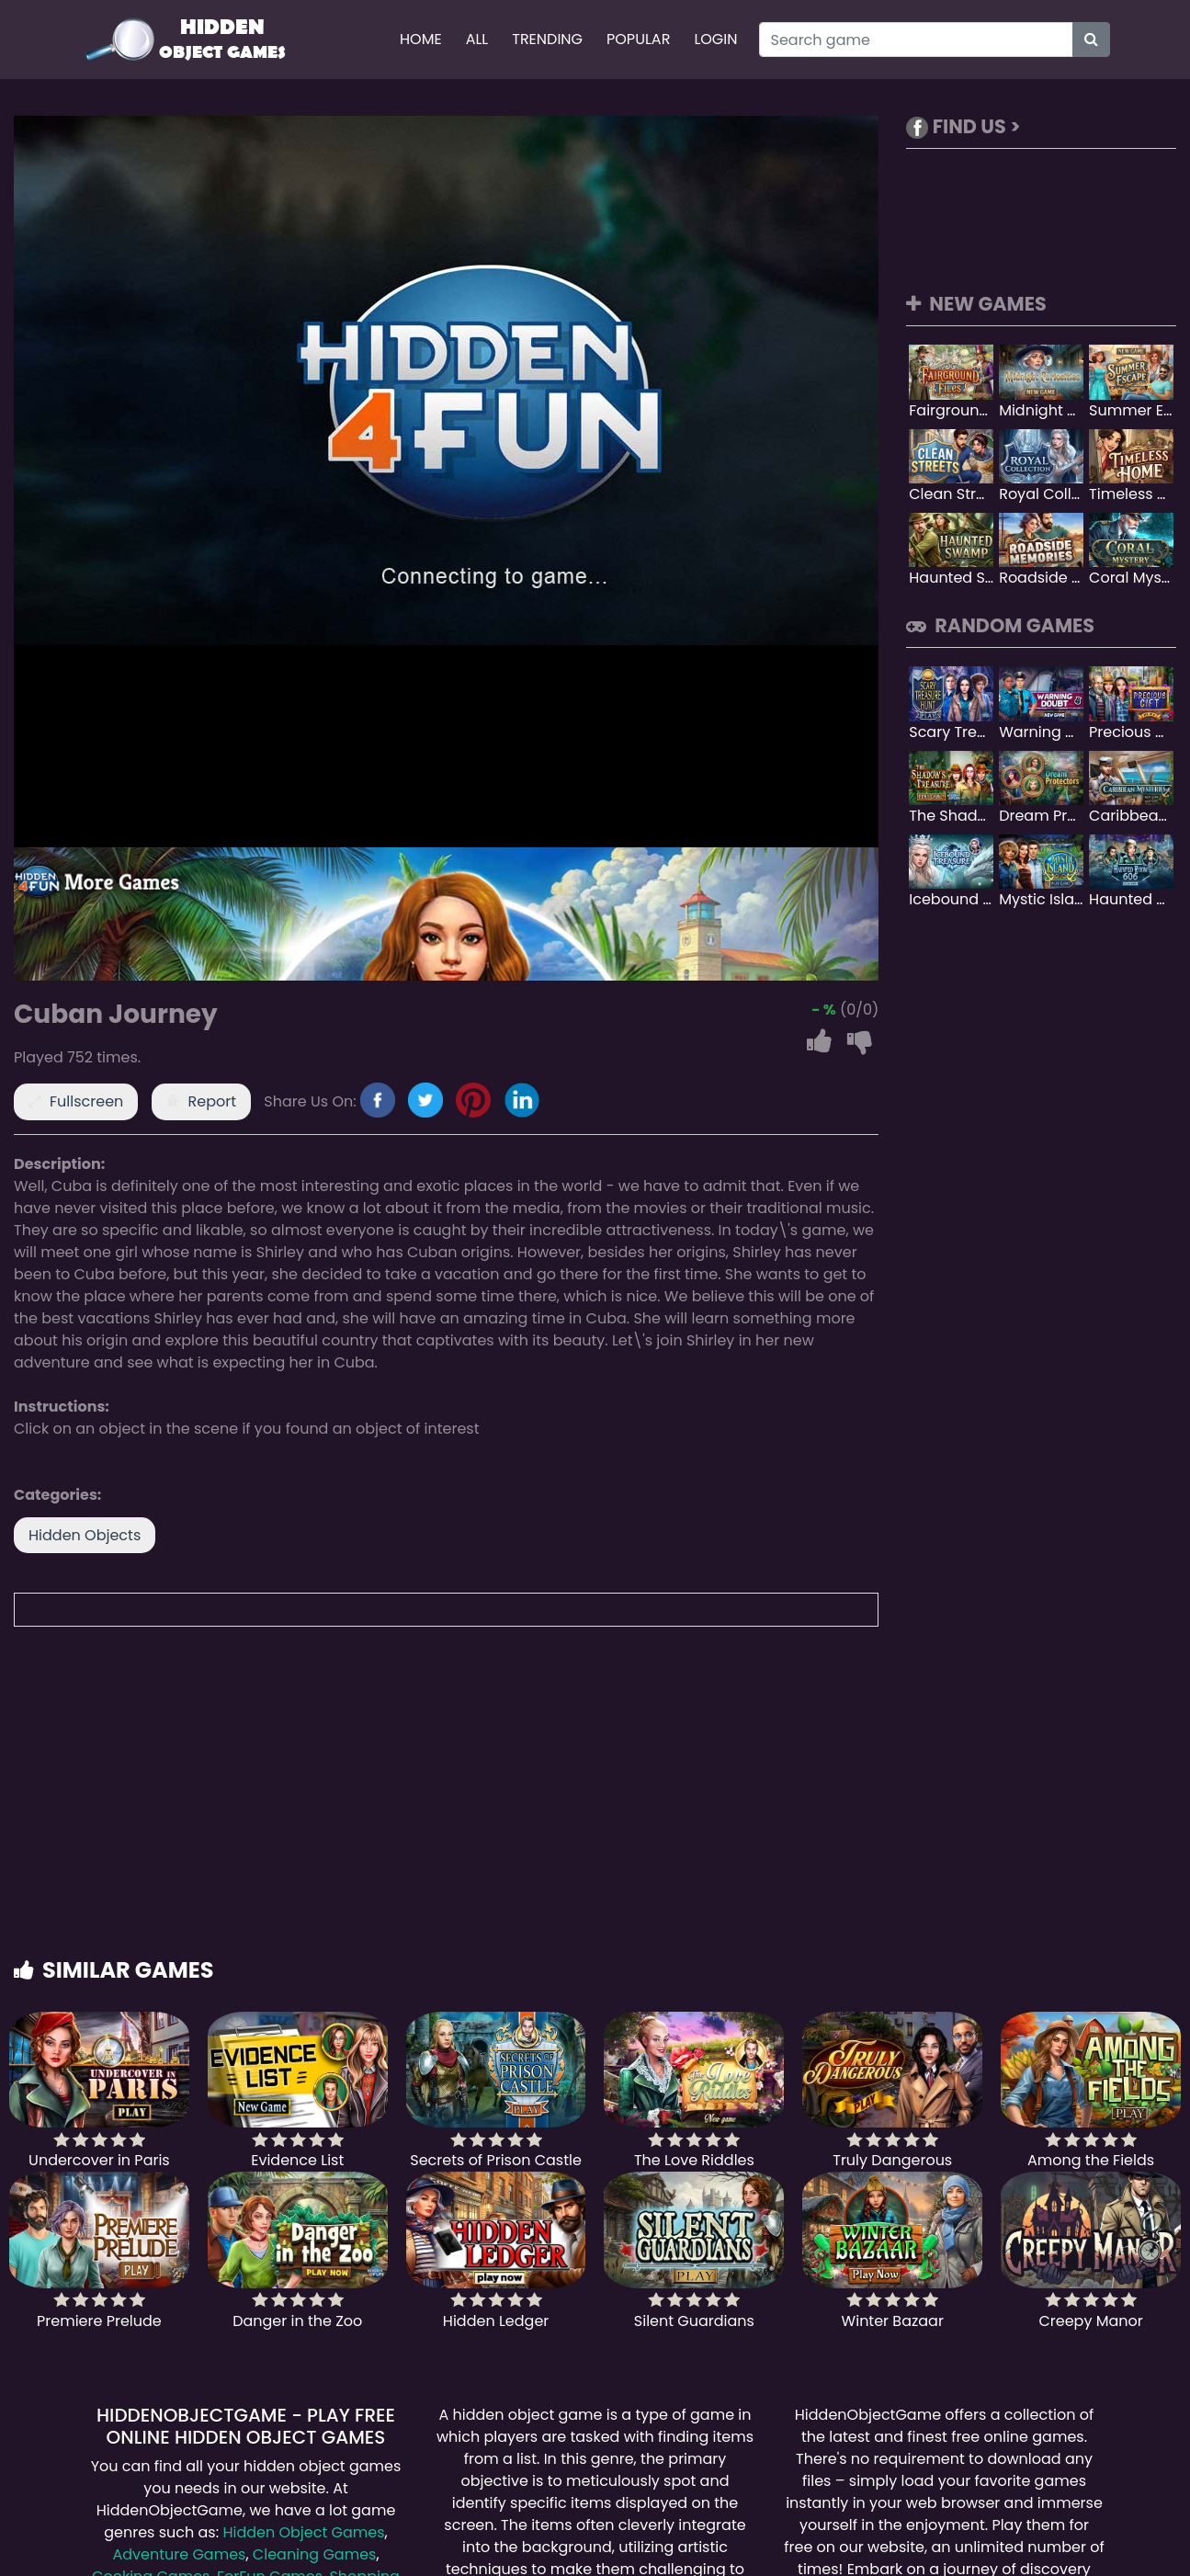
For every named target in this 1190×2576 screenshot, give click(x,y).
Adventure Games (178, 2554)
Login (715, 39)
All (477, 39)
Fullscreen (86, 1101)
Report (212, 1101)
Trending (547, 39)
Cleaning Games (315, 2554)
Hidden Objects (84, 1535)
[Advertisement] (595, 1810)
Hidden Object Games (303, 2532)
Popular (638, 39)
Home (421, 39)
